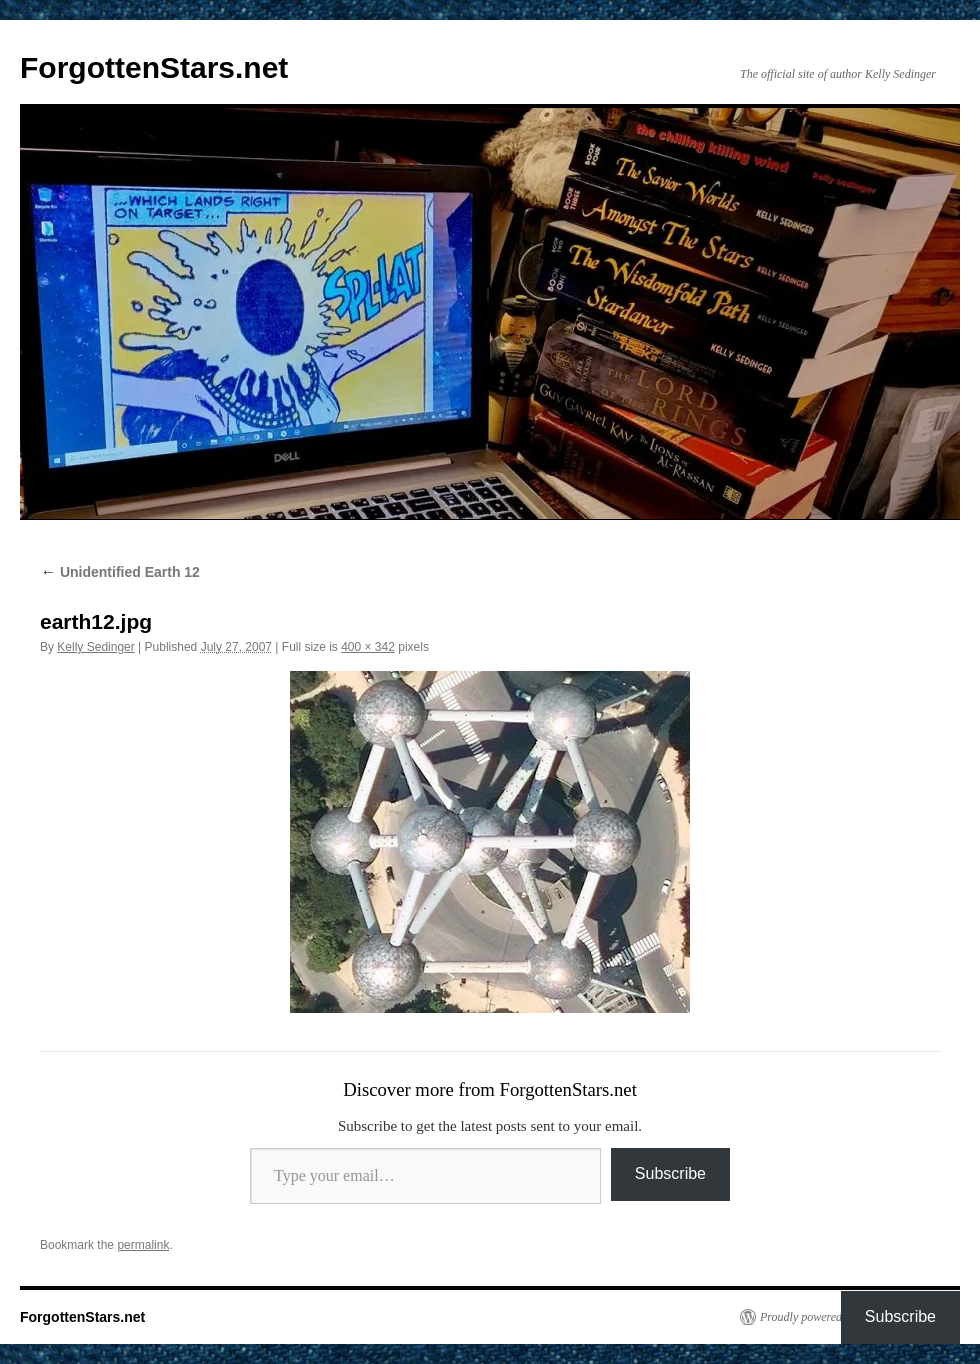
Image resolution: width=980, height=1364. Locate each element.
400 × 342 (368, 647)
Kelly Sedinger (95, 647)
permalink (143, 1245)
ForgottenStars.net (154, 67)
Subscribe (670, 1173)
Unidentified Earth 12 (120, 572)
